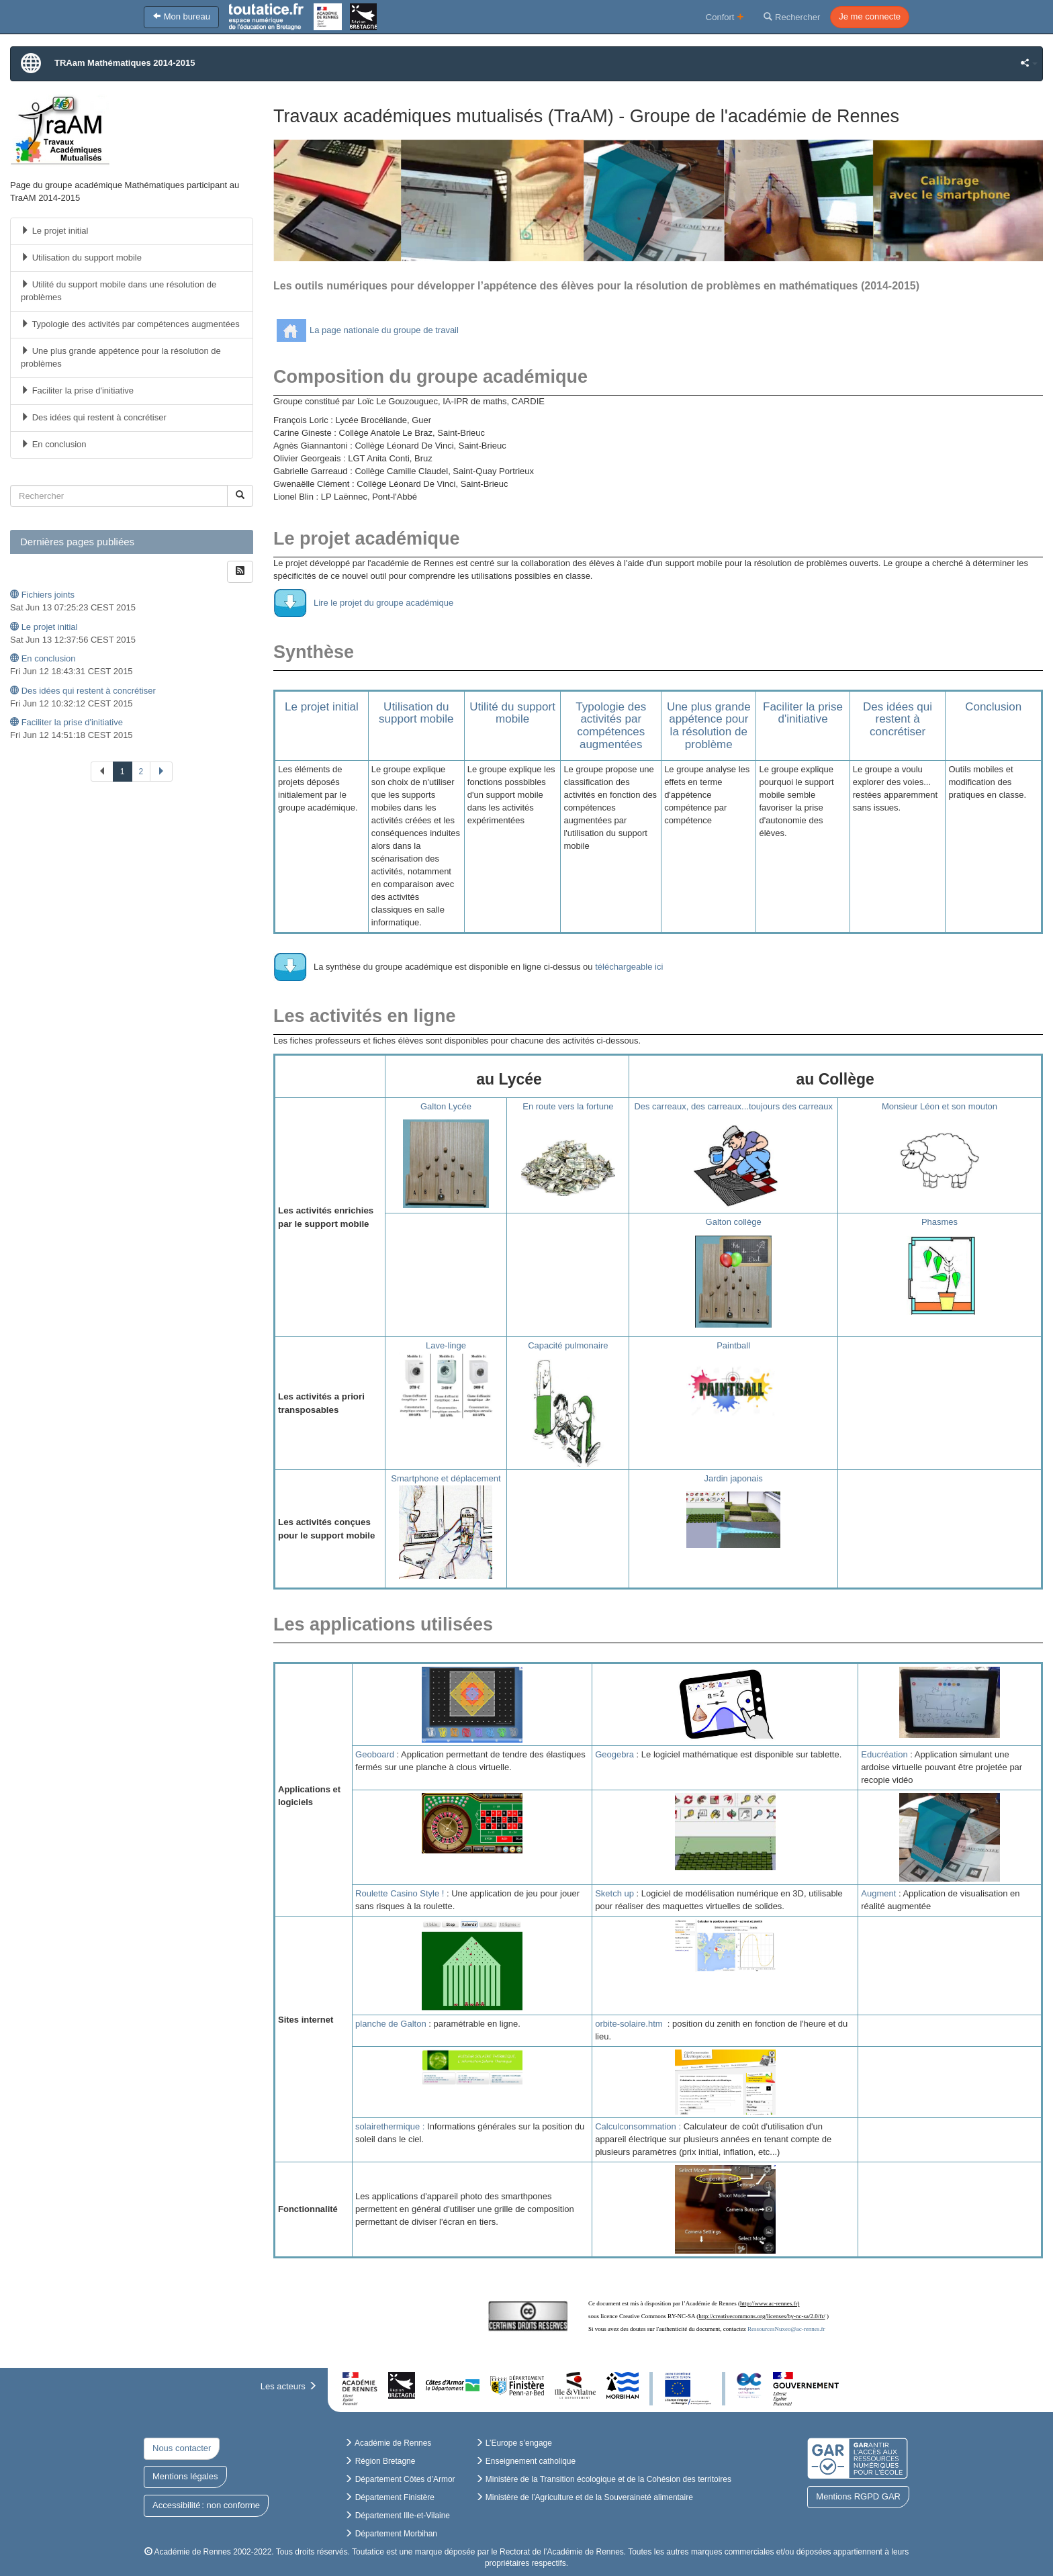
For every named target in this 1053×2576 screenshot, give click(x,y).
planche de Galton (390, 2024)
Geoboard (374, 1754)
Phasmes (939, 1222)
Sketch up (614, 1893)
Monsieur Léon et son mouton (939, 1106)
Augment (878, 1893)
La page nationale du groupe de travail (384, 330)
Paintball (733, 1345)
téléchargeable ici (629, 967)
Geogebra (614, 1754)
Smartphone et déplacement (445, 1478)
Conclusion (993, 706)
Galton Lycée (445, 1106)
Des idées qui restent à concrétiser (897, 719)
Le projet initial (322, 706)
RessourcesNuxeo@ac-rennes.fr (786, 2329)
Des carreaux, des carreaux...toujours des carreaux (733, 1106)
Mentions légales (185, 2476)
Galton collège (734, 1222)
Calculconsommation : (638, 2126)
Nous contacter (181, 2448)
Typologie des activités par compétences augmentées (611, 725)
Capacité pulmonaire (568, 1345)
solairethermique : (389, 2126)
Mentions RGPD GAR (858, 2496)
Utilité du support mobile (512, 713)
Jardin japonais (733, 1478)
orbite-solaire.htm (628, 2024)
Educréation (884, 1754)
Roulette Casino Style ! (399, 1893)
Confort (725, 16)
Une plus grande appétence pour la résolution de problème (709, 725)
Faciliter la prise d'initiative (803, 713)
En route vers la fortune (567, 1106)
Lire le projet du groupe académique (383, 603)
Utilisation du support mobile (416, 713)
